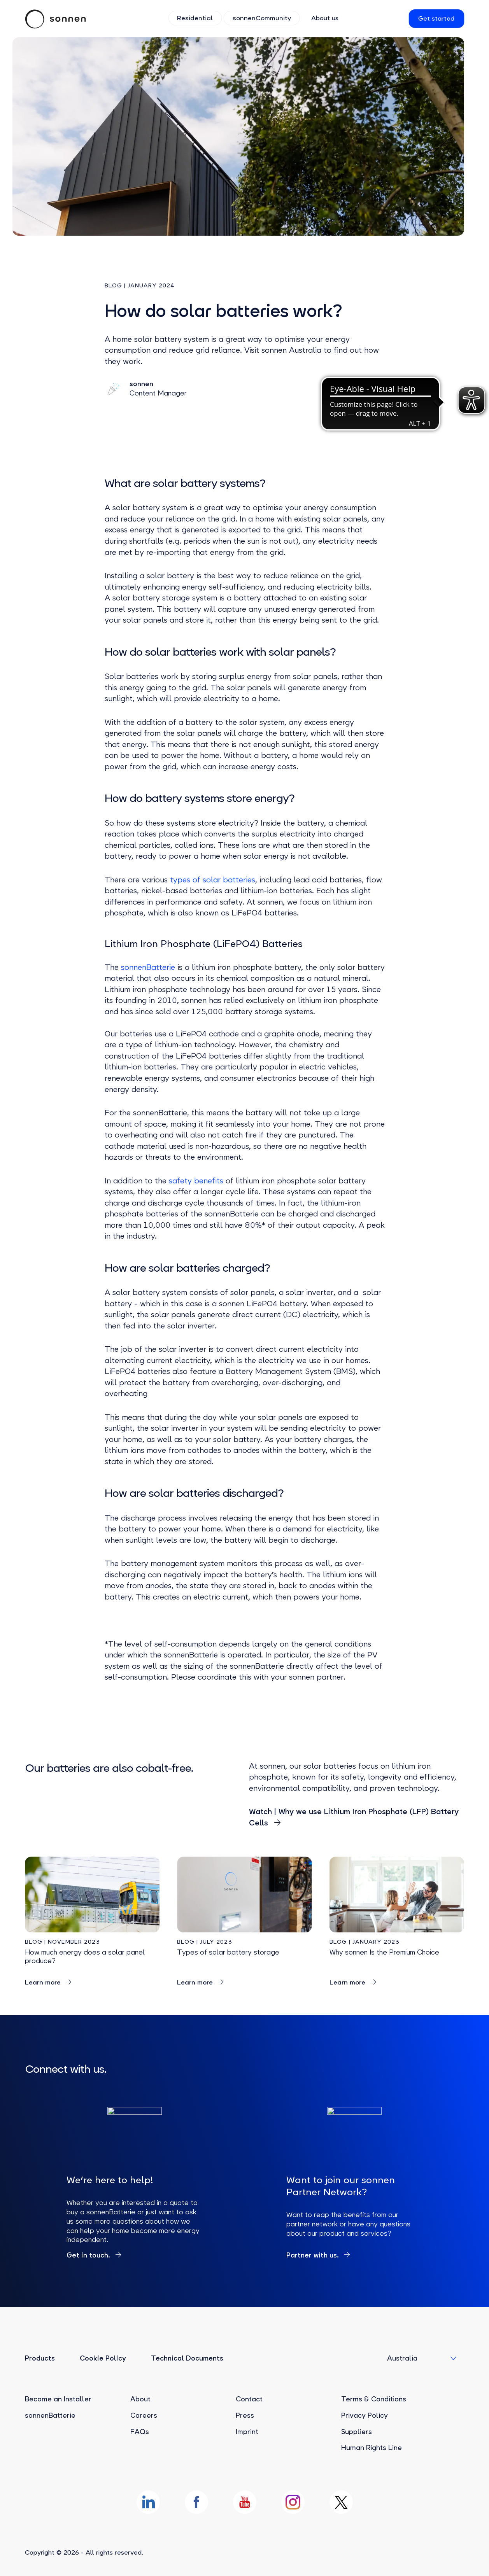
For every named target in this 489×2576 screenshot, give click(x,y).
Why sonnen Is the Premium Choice (384, 1952)
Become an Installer (58, 2399)
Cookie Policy (103, 2358)
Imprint (247, 2432)
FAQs (139, 2432)
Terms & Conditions (373, 2399)
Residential (196, 18)
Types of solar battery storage (228, 1952)
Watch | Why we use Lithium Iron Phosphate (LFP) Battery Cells (354, 1817)
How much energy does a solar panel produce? (85, 1956)
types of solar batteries (212, 879)
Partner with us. (313, 2255)
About (140, 2399)
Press (245, 2415)
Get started (436, 18)
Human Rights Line (371, 2448)
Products (40, 2358)
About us (323, 18)
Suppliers (356, 2432)
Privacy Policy (364, 2415)
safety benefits (196, 1180)
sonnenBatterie (147, 967)
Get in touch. (89, 2255)
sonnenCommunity (261, 18)
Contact (249, 2399)
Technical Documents (187, 2358)
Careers (143, 2415)
